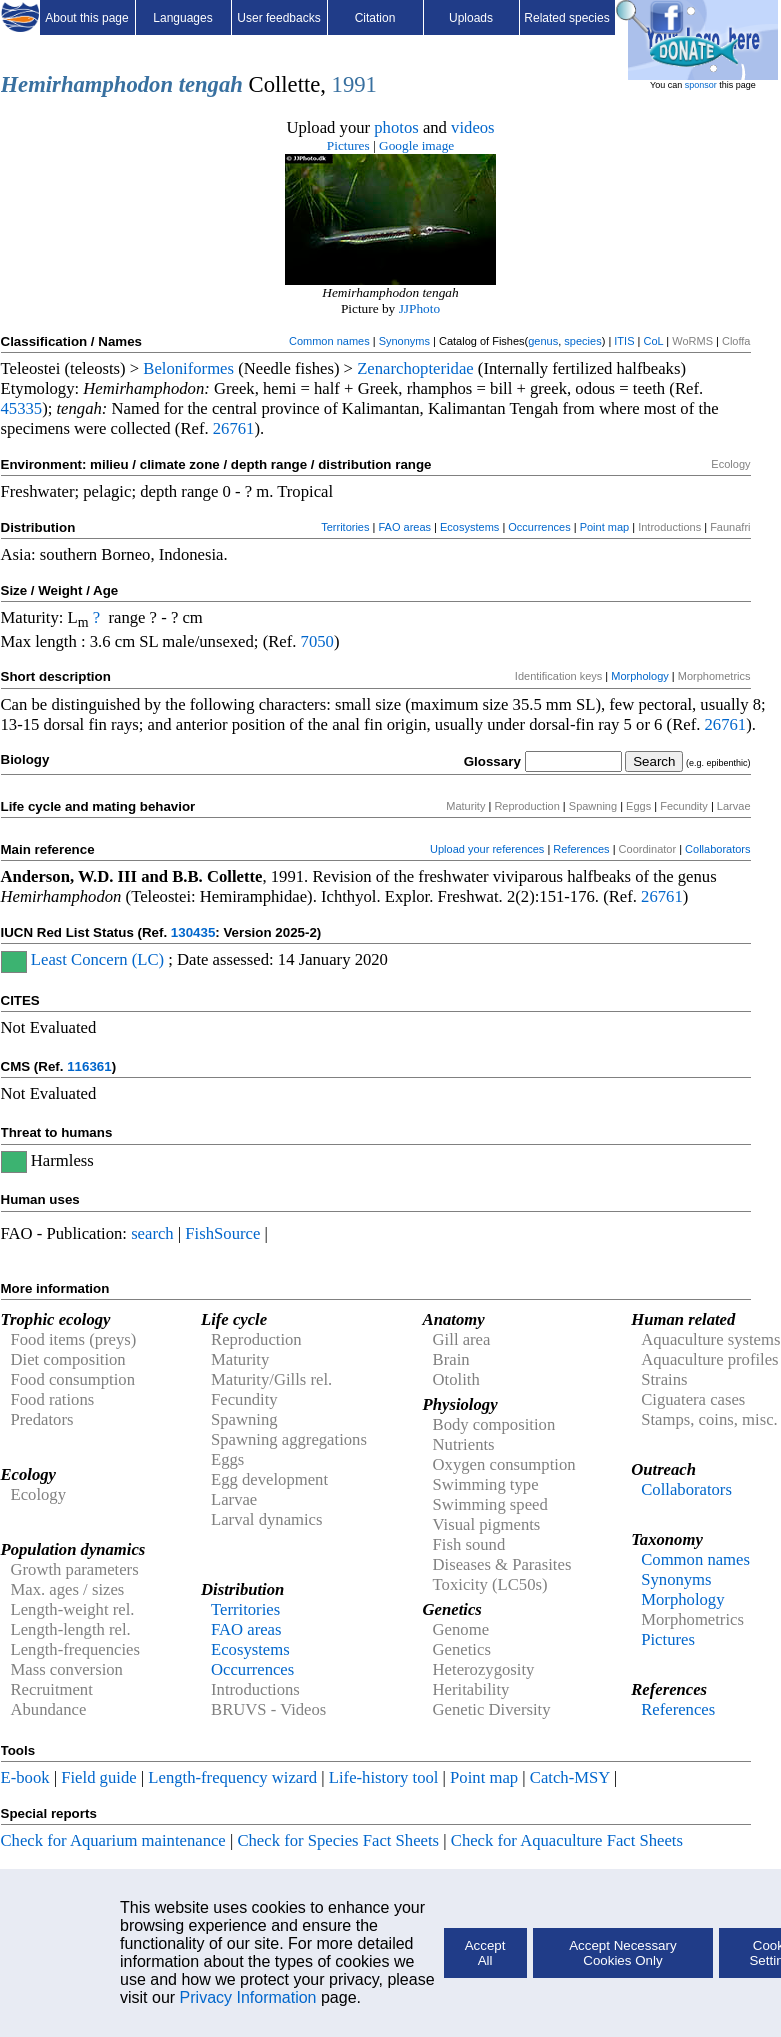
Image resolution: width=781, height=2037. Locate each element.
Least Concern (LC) (97, 959)
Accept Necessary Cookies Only (622, 1953)
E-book (25, 1777)
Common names (329, 341)
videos (473, 127)
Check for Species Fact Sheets (338, 1840)
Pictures (348, 145)
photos (396, 127)
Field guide (98, 1777)
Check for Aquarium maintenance (113, 1840)
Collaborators (717, 849)
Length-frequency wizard (232, 1777)
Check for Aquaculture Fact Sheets (567, 1840)
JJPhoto (419, 308)
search (152, 1233)
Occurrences (539, 527)
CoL (653, 341)
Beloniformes (188, 368)
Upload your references (487, 849)
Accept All (485, 1953)
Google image (416, 145)
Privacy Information (248, 1997)
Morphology (639, 676)
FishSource (222, 1233)
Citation (375, 18)
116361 (89, 1066)
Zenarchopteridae (415, 368)
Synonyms (404, 341)
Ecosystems (469, 527)
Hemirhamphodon (87, 84)
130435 (193, 932)
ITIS (624, 341)
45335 (22, 408)
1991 (354, 84)
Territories (345, 527)
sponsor (701, 85)
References (581, 849)
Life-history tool (384, 1777)
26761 (234, 428)
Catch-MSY (570, 1777)
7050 (317, 641)
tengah (211, 84)
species (582, 341)
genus (543, 341)
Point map (605, 527)
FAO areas (404, 527)
